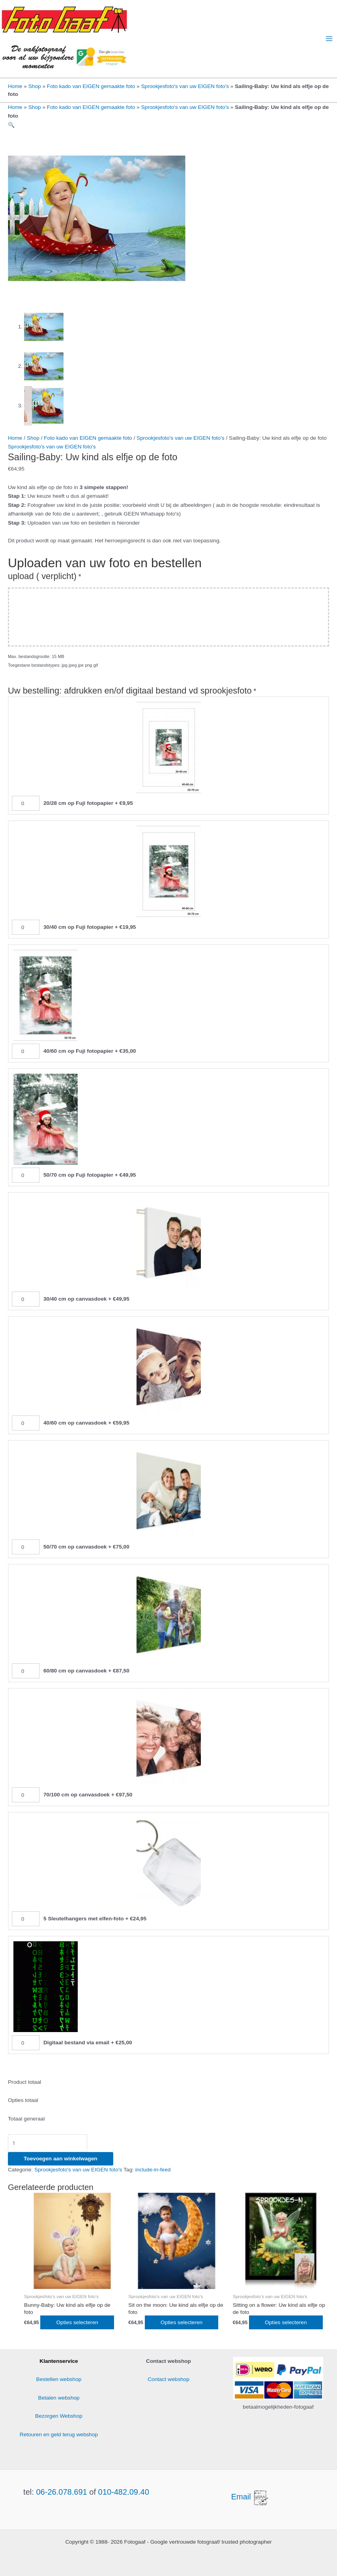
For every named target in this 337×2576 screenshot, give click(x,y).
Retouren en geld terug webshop (59, 2434)
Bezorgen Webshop (58, 2416)
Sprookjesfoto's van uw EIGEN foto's (185, 86)
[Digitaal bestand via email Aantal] (25, 2042)
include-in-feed (153, 2170)
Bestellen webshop (59, 2379)
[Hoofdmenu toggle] (329, 39)
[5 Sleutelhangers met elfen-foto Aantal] (25, 1918)
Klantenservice (58, 2361)
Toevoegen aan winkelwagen (60, 2159)
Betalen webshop (59, 2398)
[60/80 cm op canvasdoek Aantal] (25, 1670)
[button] (11, 125)
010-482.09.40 (123, 2492)
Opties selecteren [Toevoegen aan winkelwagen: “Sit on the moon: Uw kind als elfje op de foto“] (181, 2322)
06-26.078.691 (61, 2492)
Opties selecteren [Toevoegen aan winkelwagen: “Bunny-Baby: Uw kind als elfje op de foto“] (77, 2322)
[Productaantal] (47, 2143)
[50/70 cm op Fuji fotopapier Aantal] (25, 1175)
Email (251, 2496)
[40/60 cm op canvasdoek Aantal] (25, 1422)
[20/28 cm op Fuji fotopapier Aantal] (25, 803)
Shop (34, 86)
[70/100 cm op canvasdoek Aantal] (25, 1794)
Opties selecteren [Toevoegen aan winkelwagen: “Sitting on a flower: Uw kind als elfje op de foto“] (286, 2322)
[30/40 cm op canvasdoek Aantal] (25, 1299)
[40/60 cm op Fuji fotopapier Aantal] (25, 1051)
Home (15, 86)
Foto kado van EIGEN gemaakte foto (91, 86)
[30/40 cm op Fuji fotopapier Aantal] (25, 927)
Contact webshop (168, 2379)
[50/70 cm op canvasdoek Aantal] (25, 1546)
